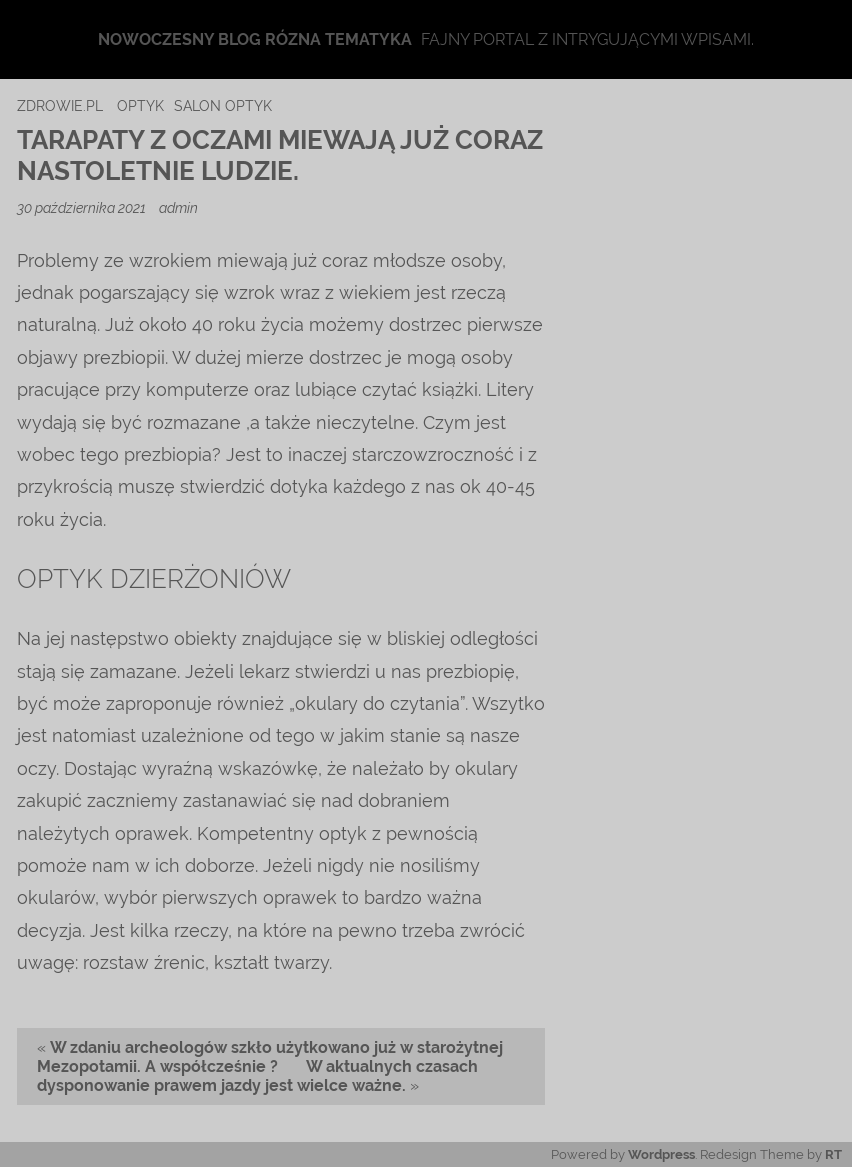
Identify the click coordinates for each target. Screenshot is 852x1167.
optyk (140, 105)
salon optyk (223, 105)
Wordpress (661, 1154)
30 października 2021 (83, 207)
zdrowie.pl (60, 105)
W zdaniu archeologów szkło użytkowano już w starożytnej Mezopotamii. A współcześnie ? (270, 1057)
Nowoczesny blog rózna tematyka (255, 39)
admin (178, 207)
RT (833, 1154)
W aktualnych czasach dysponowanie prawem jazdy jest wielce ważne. (257, 1076)
